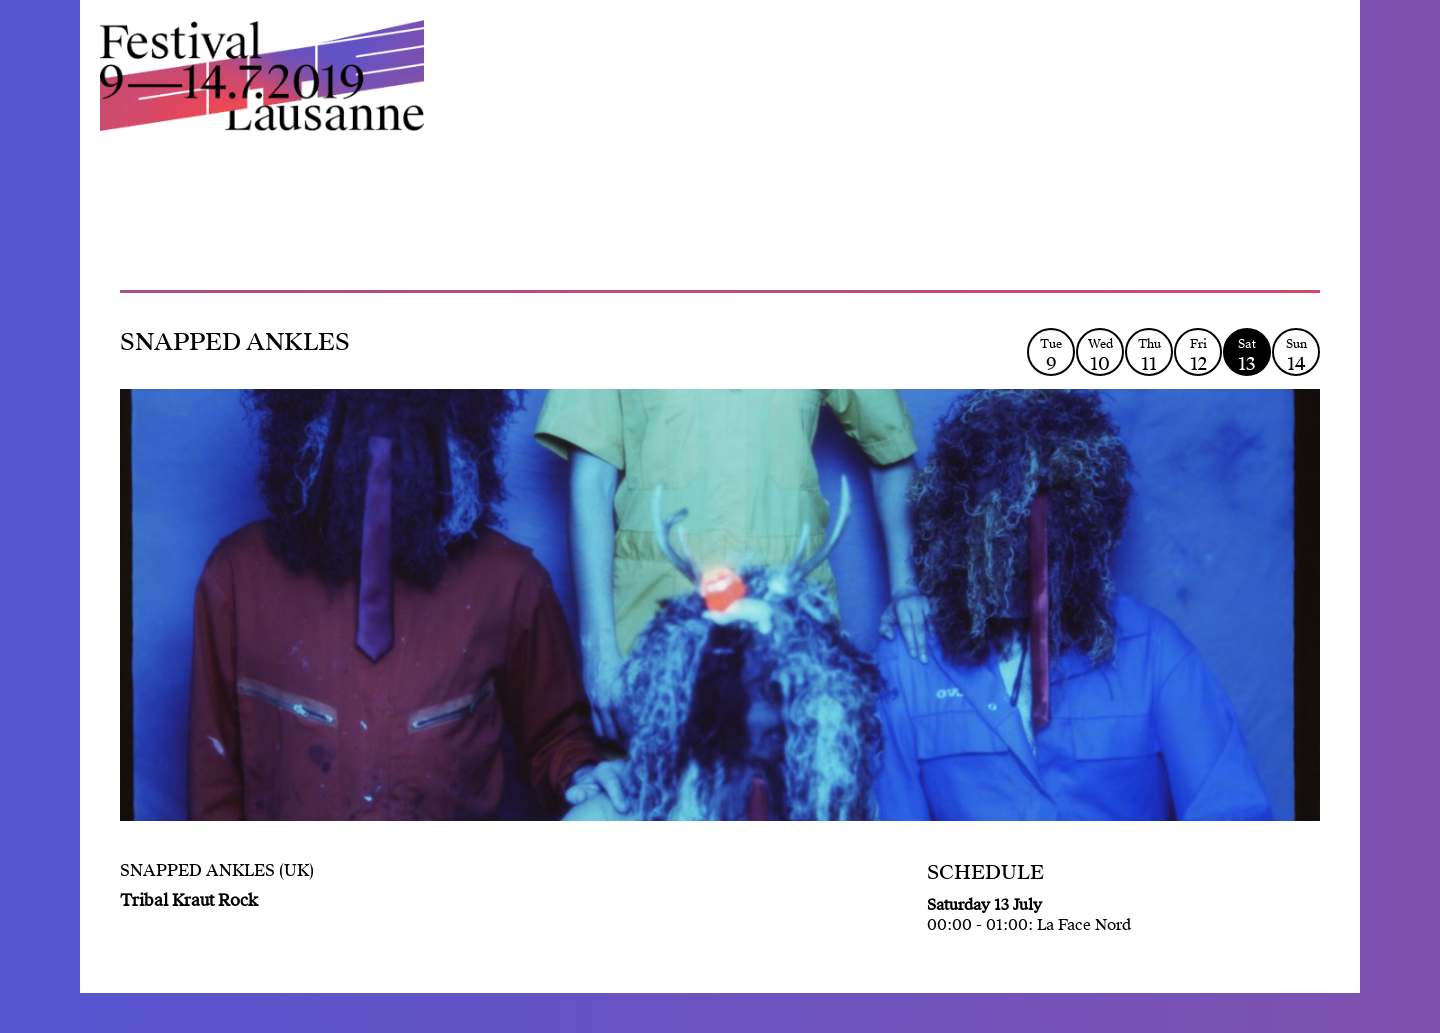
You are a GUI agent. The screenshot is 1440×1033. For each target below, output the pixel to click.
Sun (1296, 355)
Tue (1051, 355)
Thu (1149, 355)
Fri (1198, 355)
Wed (1100, 355)
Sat (1247, 355)
